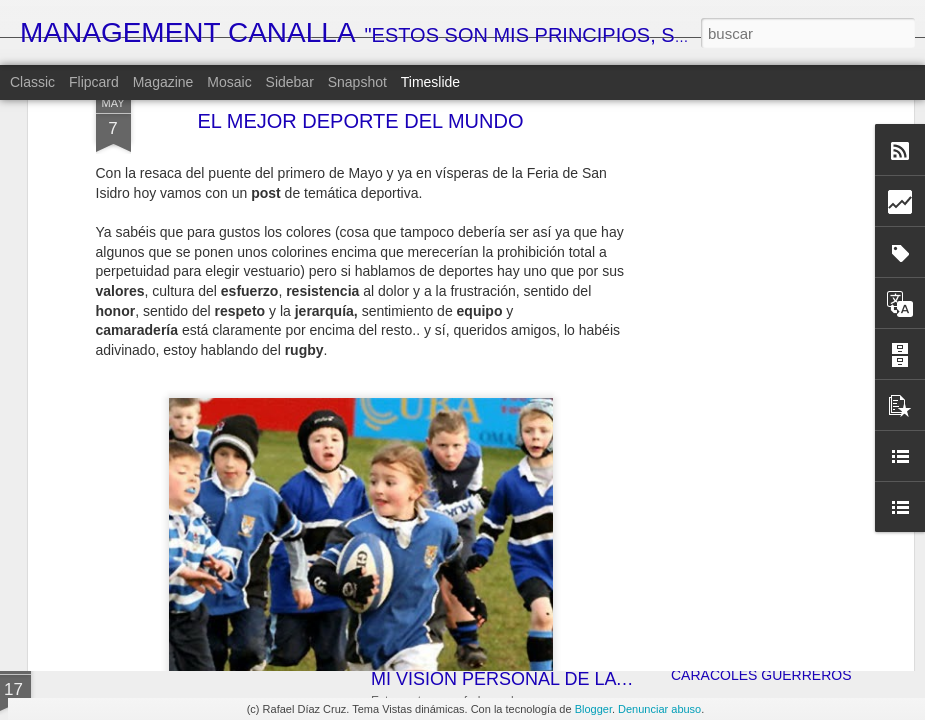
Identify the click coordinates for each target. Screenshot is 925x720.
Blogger (593, 709)
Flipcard (94, 82)
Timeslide (430, 82)
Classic (32, 82)
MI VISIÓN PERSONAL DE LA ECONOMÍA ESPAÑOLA (594, 679)
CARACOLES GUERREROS (761, 675)
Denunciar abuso (659, 709)
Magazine (163, 82)
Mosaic (229, 82)
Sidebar (290, 82)
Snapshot (357, 82)
